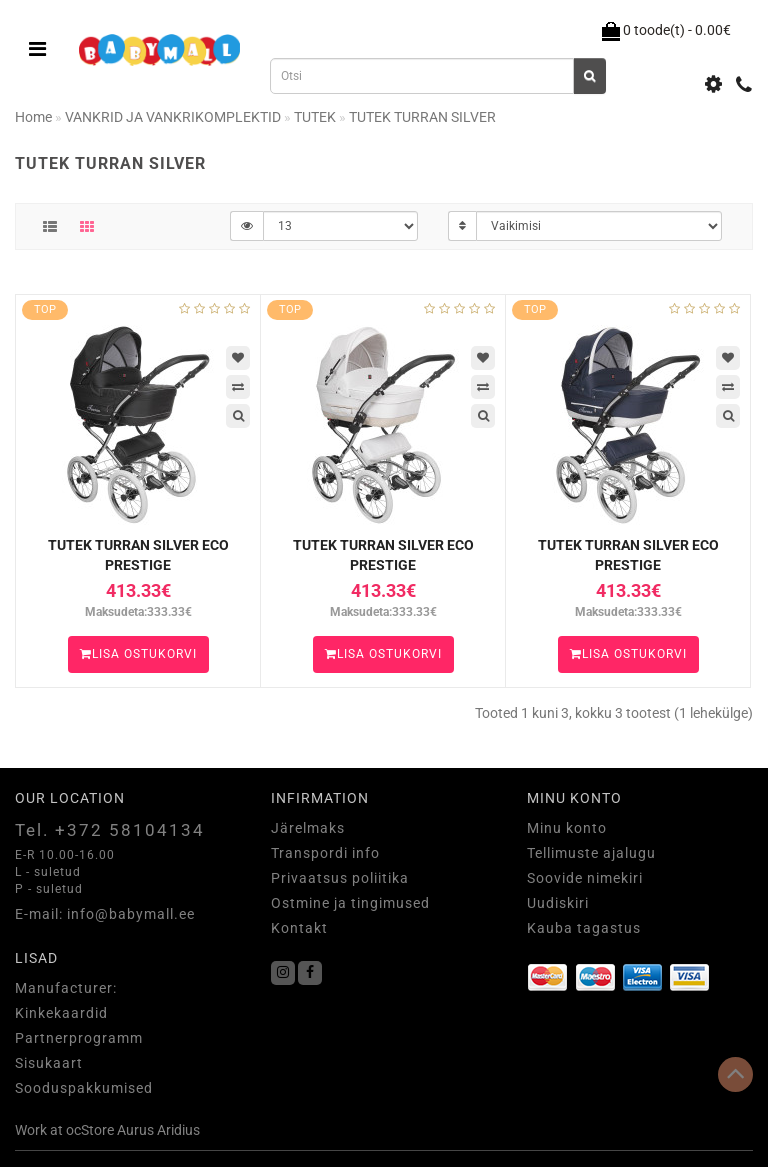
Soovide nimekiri (585, 878)
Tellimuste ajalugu (591, 853)
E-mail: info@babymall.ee (105, 914)
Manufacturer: (66, 988)
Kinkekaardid (61, 1013)
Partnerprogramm (79, 1038)
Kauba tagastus (584, 928)
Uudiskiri (558, 903)
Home (33, 117)
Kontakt (299, 928)
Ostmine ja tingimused (350, 903)
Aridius (178, 1130)
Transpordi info (325, 853)
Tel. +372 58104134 (110, 830)
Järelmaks (308, 828)
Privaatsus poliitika (340, 878)
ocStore (90, 1130)
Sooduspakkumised (84, 1088)
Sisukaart (49, 1063)
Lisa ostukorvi (138, 654)
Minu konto (567, 828)
